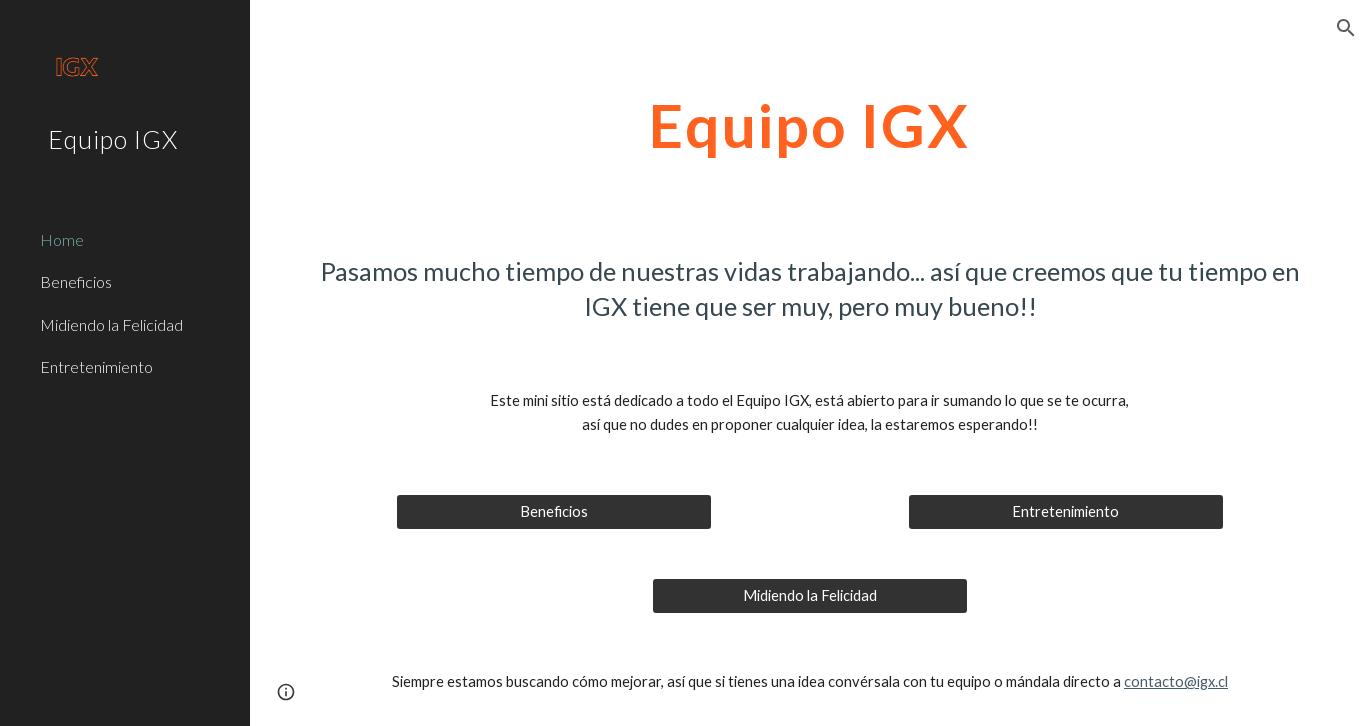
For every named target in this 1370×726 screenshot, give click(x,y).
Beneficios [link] (76, 281)
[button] (1346, 28)
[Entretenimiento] (1066, 512)
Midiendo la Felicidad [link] (111, 324)
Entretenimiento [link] (96, 366)
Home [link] (62, 239)
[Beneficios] (554, 512)
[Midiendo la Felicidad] (810, 596)
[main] (809, 125)
